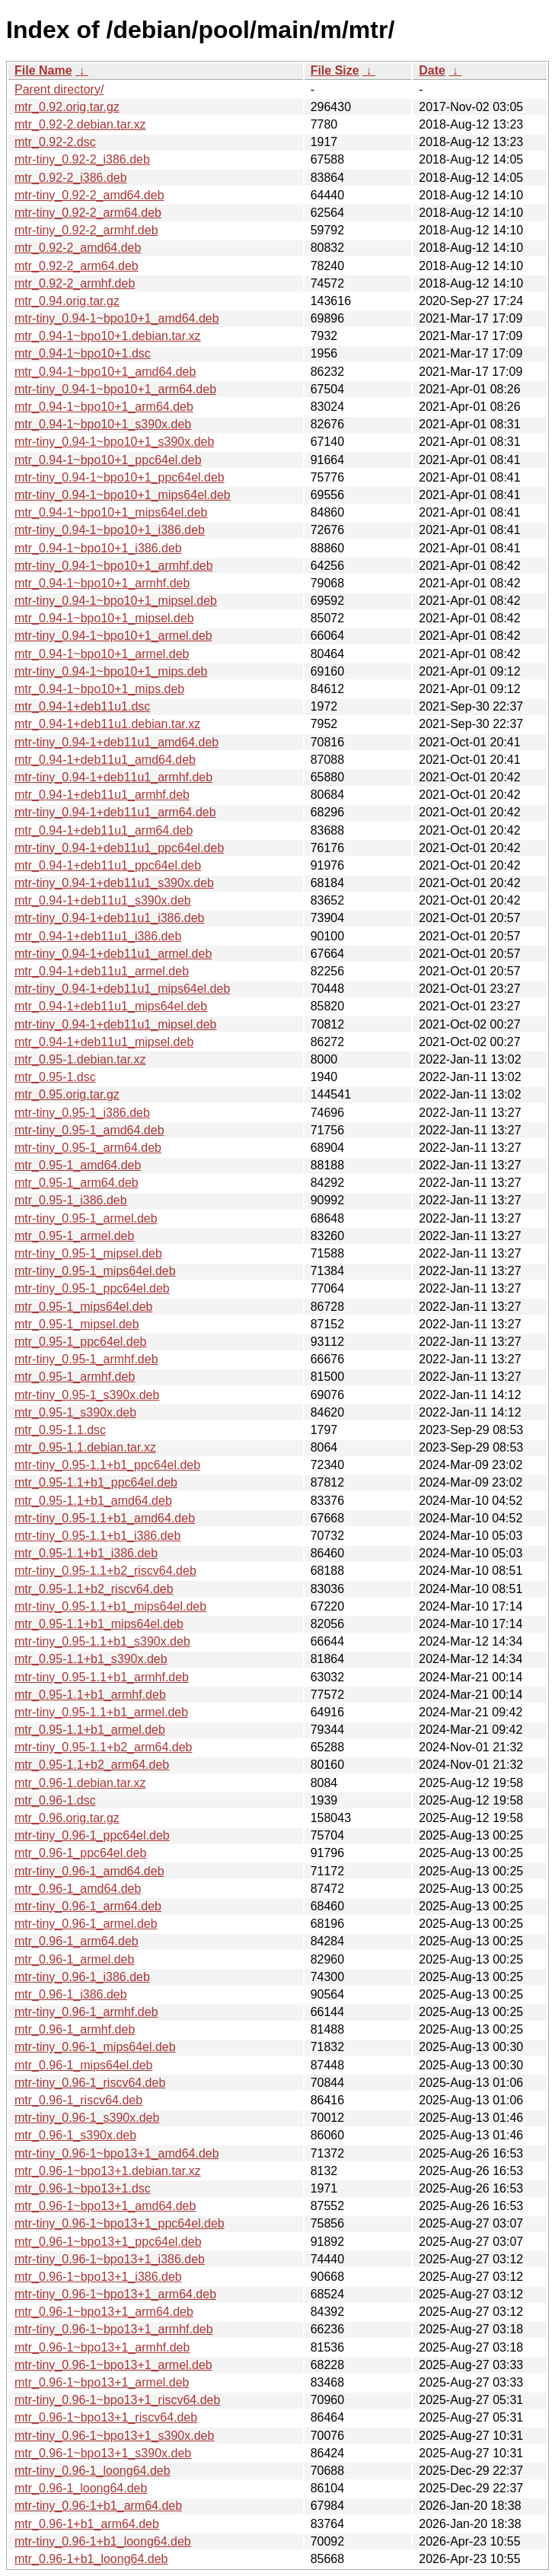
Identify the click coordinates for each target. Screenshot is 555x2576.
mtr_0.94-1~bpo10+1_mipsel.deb (104, 618)
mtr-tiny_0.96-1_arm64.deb (87, 1906)
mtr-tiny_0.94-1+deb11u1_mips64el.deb (122, 988)
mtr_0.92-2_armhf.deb (74, 283)
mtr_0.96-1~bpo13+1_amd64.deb (105, 2205)
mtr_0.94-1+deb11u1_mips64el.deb (110, 1006)
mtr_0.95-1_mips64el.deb (83, 1306)
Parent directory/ (59, 89)
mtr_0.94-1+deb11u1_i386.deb (97, 936)
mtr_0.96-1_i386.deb (70, 1994)
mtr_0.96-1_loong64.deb (80, 2488)
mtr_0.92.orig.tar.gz (67, 106)
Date (432, 70)
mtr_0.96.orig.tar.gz (67, 1817)
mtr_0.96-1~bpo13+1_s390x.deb (102, 2453)
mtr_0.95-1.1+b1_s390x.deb (90, 1658)
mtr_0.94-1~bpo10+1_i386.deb (98, 548)
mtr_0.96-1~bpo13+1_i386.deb (98, 2276)
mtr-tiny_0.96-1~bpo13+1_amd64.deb (116, 2153)
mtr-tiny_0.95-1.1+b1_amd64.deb (104, 1518)
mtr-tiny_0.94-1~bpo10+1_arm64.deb (115, 389)
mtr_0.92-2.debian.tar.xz (80, 124)
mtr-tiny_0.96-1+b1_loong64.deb (102, 2541)
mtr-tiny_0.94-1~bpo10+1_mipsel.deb (115, 600)
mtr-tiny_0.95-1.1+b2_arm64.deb (103, 1747)
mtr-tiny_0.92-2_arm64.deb (87, 212)
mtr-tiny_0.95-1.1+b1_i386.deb (97, 1535)
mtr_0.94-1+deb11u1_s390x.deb (102, 900)
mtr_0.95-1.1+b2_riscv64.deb (94, 1588)
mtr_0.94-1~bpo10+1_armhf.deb (102, 583)
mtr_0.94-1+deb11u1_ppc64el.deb (107, 865)
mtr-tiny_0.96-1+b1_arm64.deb (98, 2505)
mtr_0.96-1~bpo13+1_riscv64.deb (105, 2417)
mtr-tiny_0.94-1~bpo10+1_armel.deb (113, 635)
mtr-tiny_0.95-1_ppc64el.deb (92, 1288)
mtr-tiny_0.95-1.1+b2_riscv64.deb (105, 1570)
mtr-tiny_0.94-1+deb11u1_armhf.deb (113, 777)
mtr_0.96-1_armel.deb (74, 1959)
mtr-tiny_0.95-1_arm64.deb (87, 1147)
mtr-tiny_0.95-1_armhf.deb (86, 1359)
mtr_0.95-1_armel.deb (74, 1235)
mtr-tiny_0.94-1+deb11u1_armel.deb (113, 953)
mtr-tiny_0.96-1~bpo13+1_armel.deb (113, 2364)
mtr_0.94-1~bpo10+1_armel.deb (102, 653)
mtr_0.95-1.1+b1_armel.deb (89, 1729)
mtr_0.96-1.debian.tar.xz (80, 1782)
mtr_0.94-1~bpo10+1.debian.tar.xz (107, 335)
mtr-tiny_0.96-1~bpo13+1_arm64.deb (115, 2294)
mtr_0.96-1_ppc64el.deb (80, 1852)
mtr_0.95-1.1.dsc (60, 1429)
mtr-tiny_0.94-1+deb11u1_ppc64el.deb (119, 847)
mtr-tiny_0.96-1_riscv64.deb (89, 2082)
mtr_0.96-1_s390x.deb (75, 2135)
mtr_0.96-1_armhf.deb (74, 2029)
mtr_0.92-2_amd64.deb (77, 247)
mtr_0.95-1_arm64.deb (76, 1182)
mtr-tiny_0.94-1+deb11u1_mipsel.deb (115, 1024)
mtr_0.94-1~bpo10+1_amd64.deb (105, 371)
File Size (335, 70)
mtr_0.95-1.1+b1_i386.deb (86, 1553)
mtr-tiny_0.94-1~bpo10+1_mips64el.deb (122, 494)
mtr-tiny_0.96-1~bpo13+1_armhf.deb (113, 2329)
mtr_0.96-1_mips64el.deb (83, 2065)
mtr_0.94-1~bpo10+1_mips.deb (99, 688)
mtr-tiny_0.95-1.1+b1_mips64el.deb (110, 1606)
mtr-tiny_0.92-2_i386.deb (82, 159)
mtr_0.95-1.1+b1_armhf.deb (90, 1694)
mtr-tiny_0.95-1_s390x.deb (86, 1394)
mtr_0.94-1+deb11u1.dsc (82, 706)
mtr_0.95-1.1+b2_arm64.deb (91, 1764)
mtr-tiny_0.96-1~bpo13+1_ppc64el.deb (119, 2223)
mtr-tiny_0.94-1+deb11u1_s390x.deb (114, 882)
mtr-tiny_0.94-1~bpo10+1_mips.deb (111, 671)
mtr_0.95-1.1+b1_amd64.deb (93, 1500)
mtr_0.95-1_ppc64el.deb (80, 1341)
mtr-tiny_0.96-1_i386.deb (82, 1976)
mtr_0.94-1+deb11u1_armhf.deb (102, 794)
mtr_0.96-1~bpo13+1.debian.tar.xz (107, 2170)
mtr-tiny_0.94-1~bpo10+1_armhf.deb (113, 565)
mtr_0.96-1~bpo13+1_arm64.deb (103, 2311)
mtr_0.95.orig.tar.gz (67, 1094)
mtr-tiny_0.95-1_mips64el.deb (95, 1270)
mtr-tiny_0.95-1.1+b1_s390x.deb (102, 1641)
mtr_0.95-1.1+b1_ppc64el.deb (95, 1482)
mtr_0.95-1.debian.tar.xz (80, 1059)
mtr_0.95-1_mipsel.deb (76, 1324)
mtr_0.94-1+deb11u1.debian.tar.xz (107, 723)
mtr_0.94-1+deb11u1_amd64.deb (105, 759)
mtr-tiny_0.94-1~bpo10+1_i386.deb (109, 529)
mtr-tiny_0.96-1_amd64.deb (89, 1871)
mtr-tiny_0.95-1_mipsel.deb (88, 1253)
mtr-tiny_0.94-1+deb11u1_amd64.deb (116, 742)
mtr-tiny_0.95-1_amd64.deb (89, 1130)
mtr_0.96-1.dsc (55, 1800)
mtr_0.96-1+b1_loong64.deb (91, 2558)
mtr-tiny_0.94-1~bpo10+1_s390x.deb (114, 441)
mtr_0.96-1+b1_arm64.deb (86, 2523)
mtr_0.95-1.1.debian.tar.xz (85, 1447)
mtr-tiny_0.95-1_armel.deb (86, 1218)
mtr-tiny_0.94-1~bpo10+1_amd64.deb (116, 318)
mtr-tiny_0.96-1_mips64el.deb (95, 2046)
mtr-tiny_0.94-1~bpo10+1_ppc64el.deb (119, 477)
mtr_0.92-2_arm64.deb (76, 265)
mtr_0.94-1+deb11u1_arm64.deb (103, 830)
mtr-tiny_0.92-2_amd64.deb (89, 195)
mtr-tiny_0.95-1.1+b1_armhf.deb (101, 1677)
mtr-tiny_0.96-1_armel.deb (86, 1923)
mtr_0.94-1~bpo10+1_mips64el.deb (111, 512)
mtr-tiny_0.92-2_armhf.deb (86, 230)
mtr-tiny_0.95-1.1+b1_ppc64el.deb (107, 1464)
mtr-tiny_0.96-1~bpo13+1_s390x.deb (114, 2435)
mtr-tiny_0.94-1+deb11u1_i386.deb (109, 917)
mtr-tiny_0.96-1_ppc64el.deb (92, 1835)
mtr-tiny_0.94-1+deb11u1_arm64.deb (115, 812)
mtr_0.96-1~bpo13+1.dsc (82, 2188)
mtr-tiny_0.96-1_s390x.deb (86, 2117)
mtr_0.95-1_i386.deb (70, 1200)
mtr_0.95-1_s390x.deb (75, 1412)
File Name (43, 70)
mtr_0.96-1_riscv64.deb (78, 2100)
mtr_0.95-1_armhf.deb (74, 1376)
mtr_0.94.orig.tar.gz (67, 300)
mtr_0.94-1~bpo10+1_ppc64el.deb (108, 459)
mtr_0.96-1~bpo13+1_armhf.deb (102, 2347)
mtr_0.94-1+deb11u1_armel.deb (101, 971)
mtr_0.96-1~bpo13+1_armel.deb (102, 2382)
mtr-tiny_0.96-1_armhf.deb (86, 2011)
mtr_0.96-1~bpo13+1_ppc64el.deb (108, 2241)
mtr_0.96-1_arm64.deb (76, 1941)
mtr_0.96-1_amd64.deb (77, 1888)
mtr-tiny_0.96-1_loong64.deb (92, 2470)
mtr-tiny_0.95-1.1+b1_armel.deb (101, 1712)
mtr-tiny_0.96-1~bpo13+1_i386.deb (109, 2259)
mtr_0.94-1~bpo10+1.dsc (82, 353)
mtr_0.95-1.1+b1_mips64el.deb (98, 1623)
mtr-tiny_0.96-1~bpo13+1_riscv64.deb (117, 2399)
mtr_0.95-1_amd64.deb (77, 1165)
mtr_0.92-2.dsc (55, 141)
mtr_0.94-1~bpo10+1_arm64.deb (103, 406)
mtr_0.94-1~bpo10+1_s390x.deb (102, 424)
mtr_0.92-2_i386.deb (70, 177)
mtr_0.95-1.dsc (55, 1076)
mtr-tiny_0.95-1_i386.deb (82, 1112)
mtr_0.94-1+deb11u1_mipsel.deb (103, 1041)
